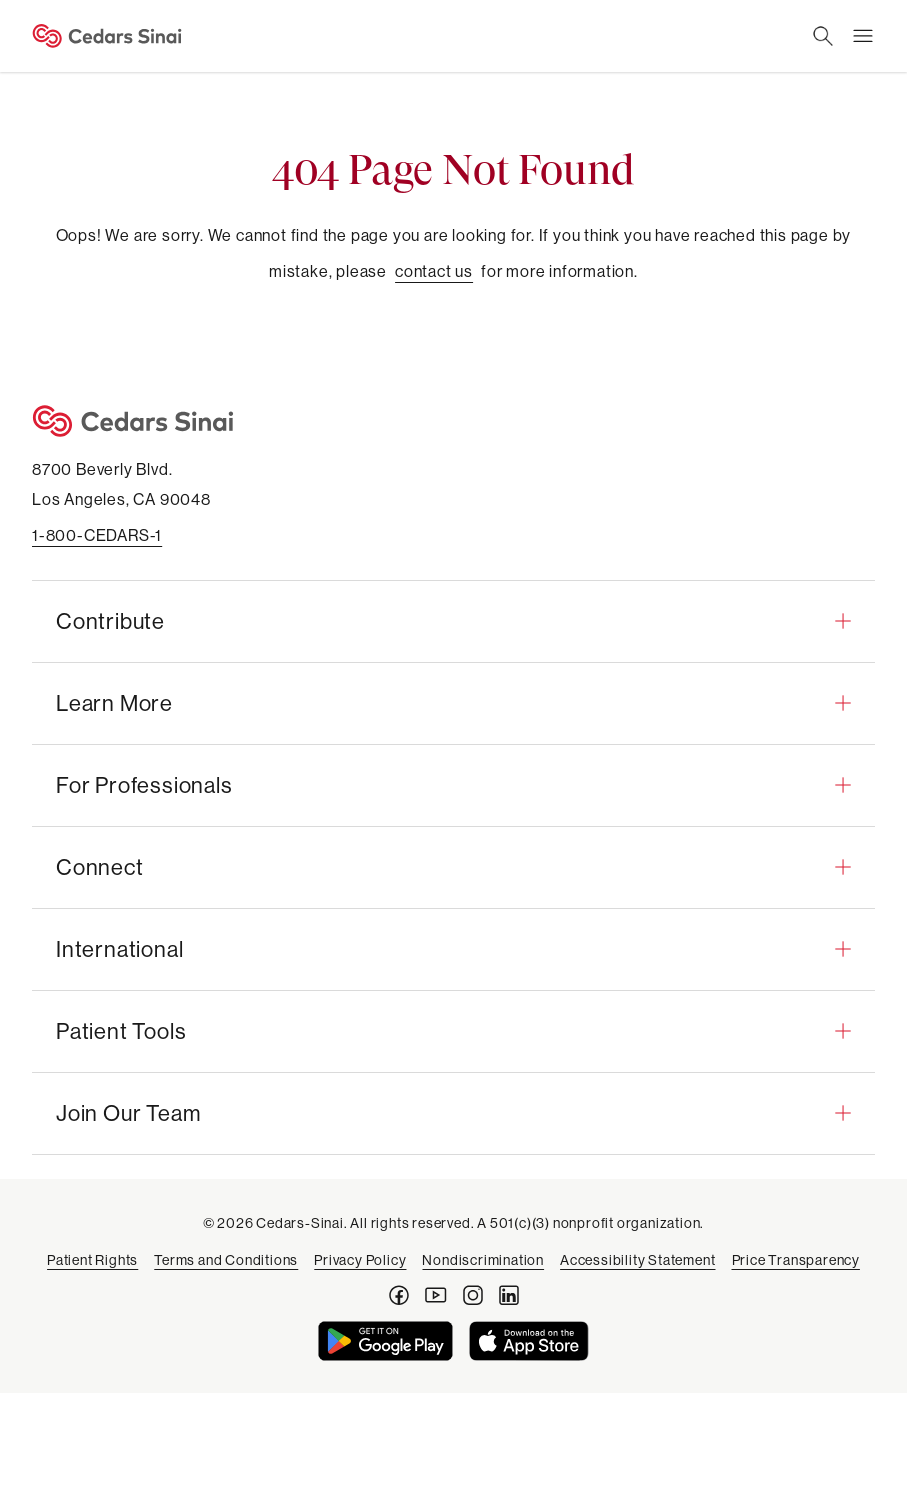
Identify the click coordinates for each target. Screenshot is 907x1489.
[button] (453, 621)
